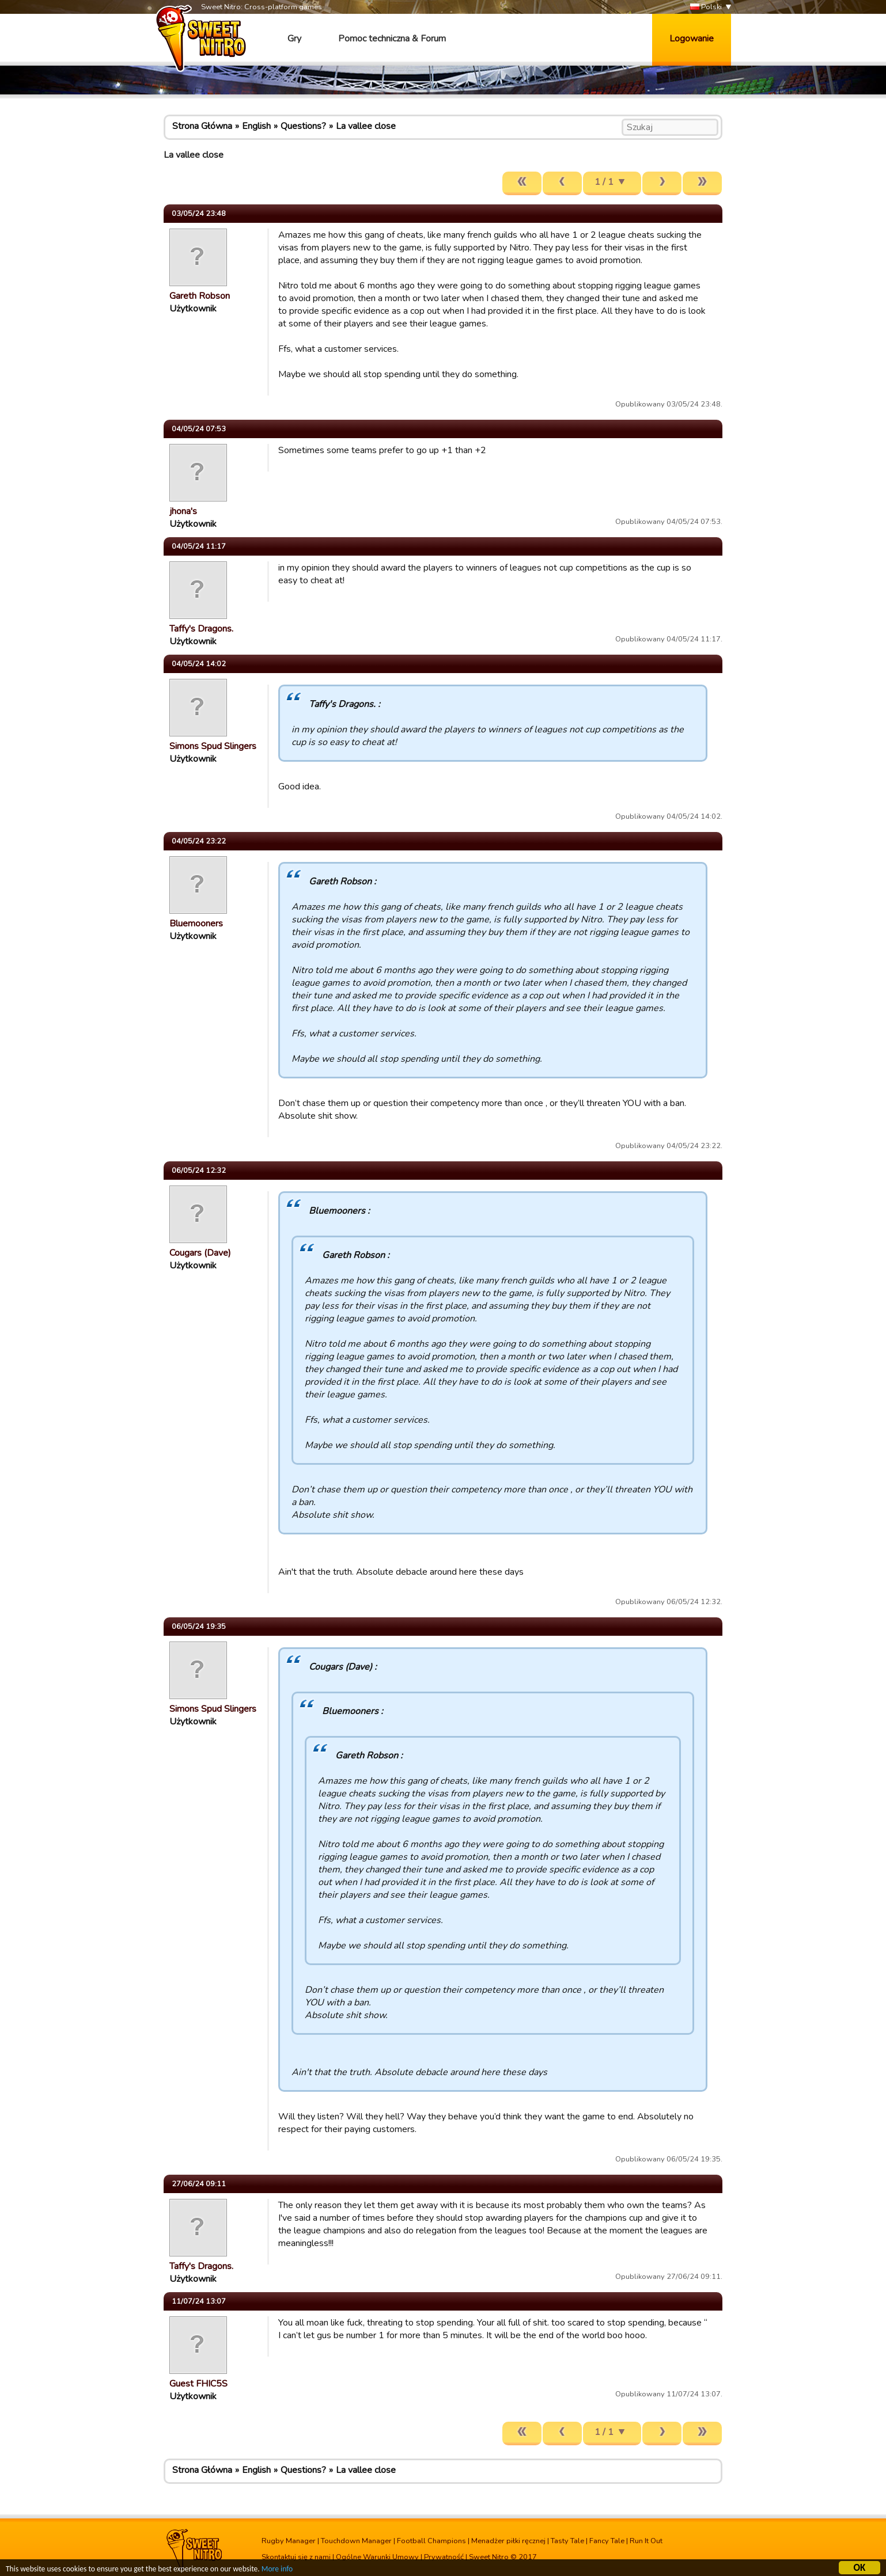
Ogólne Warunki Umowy (377, 2557)
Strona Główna (202, 126)
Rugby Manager (289, 2541)
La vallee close (366, 126)
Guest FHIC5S (198, 2383)
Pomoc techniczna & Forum (392, 38)
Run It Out (646, 2541)
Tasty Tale (567, 2541)
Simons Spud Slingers (212, 746)
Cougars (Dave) (200, 1253)
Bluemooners (196, 923)
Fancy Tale (606, 2541)
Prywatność (444, 2557)
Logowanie (691, 38)
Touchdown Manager (356, 2541)
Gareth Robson (199, 296)
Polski (706, 7)
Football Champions (431, 2541)
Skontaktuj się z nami (296, 2557)
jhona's (183, 511)
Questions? (303, 126)
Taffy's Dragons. (201, 628)
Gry (294, 38)
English (256, 126)
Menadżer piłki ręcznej (508, 2541)
